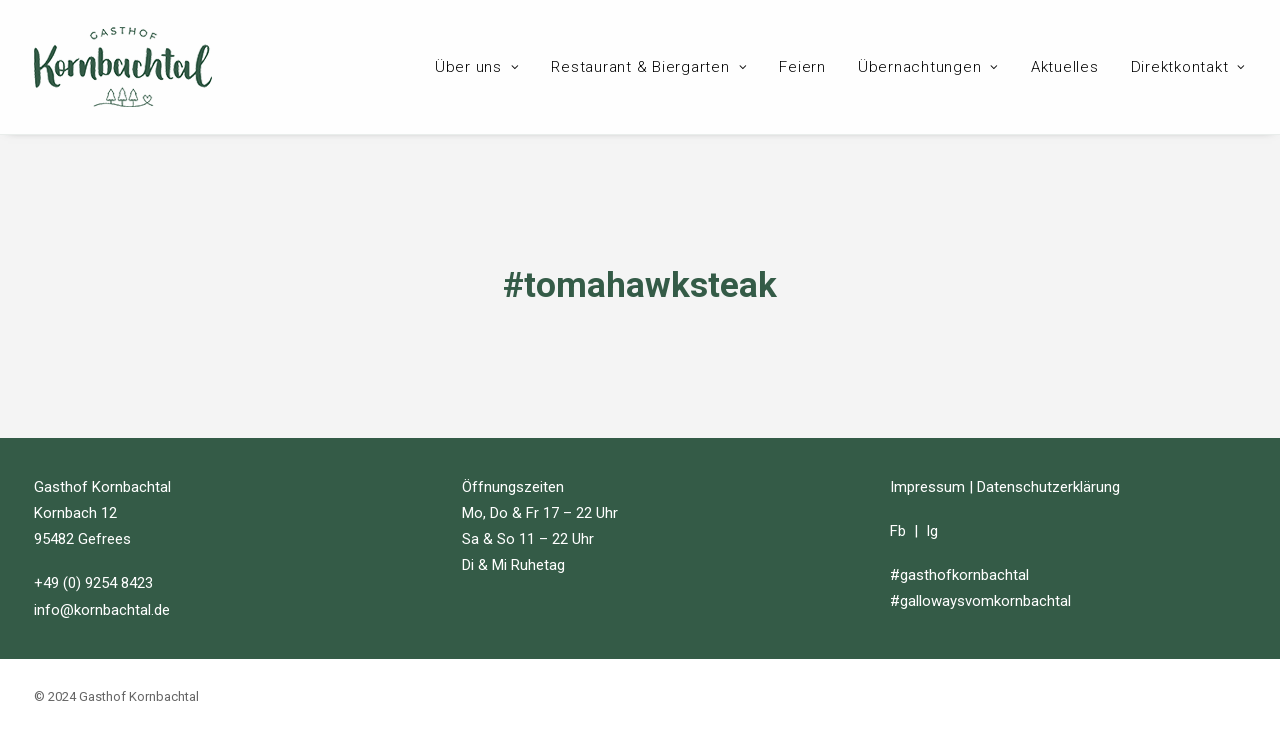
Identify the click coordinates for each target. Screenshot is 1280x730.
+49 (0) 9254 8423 (93, 582)
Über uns (477, 67)
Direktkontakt (1188, 67)
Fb (898, 530)
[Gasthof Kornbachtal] (123, 67)
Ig (932, 530)
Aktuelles (1065, 67)
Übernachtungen (928, 67)
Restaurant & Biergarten (649, 67)
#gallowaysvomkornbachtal (980, 600)
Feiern (802, 67)
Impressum (927, 485)
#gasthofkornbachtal (959, 574)
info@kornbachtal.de (102, 608)
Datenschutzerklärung (1048, 485)
